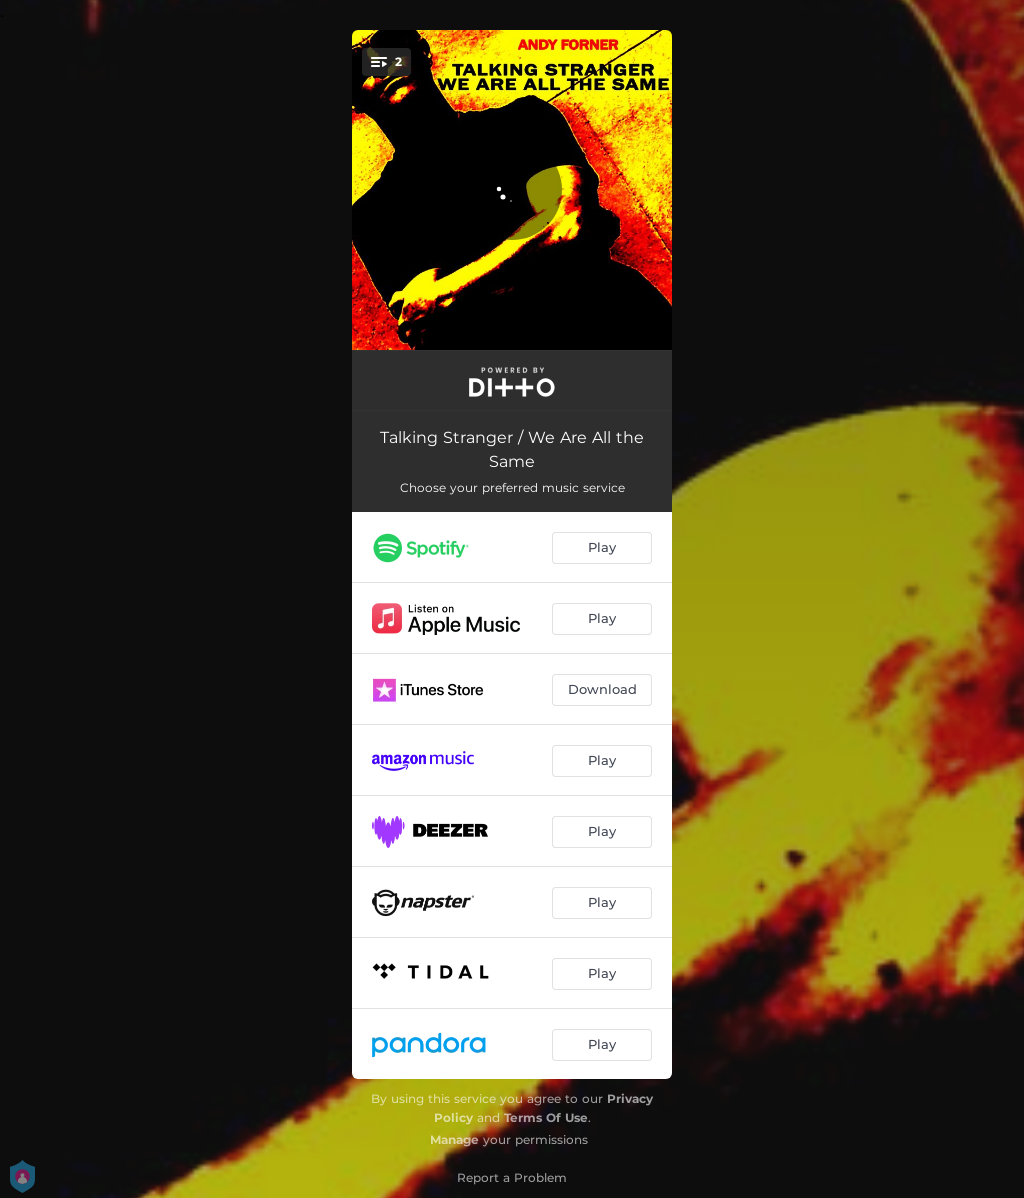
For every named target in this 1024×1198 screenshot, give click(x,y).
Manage (454, 1139)
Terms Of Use (546, 1117)
